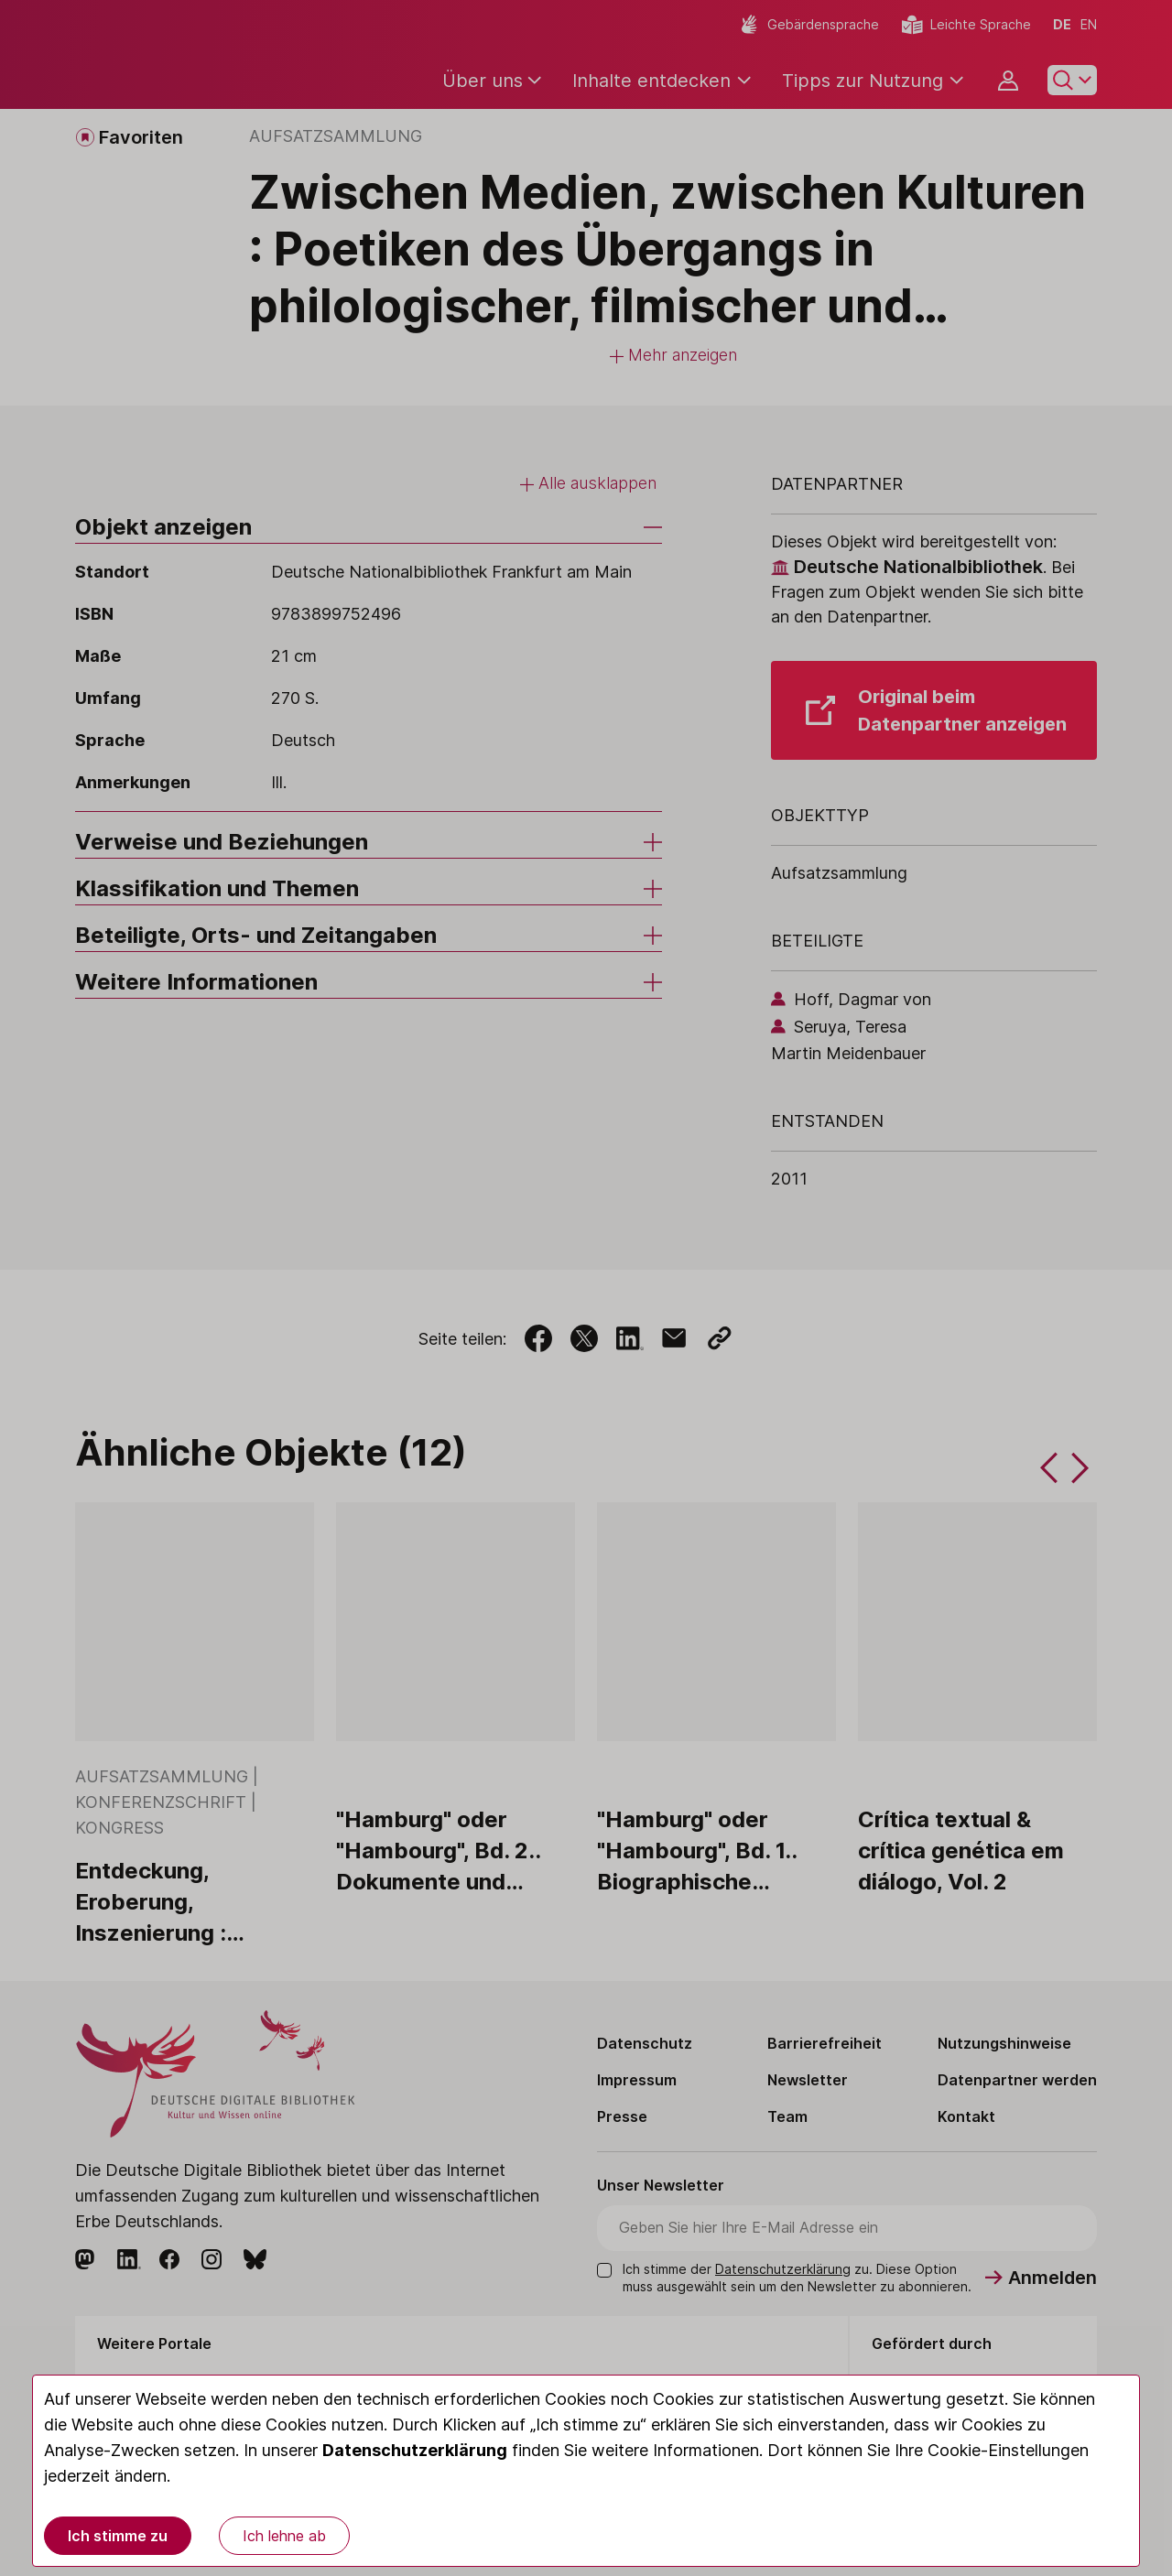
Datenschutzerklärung (414, 2450)
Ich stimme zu (118, 2536)
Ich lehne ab (284, 2536)
